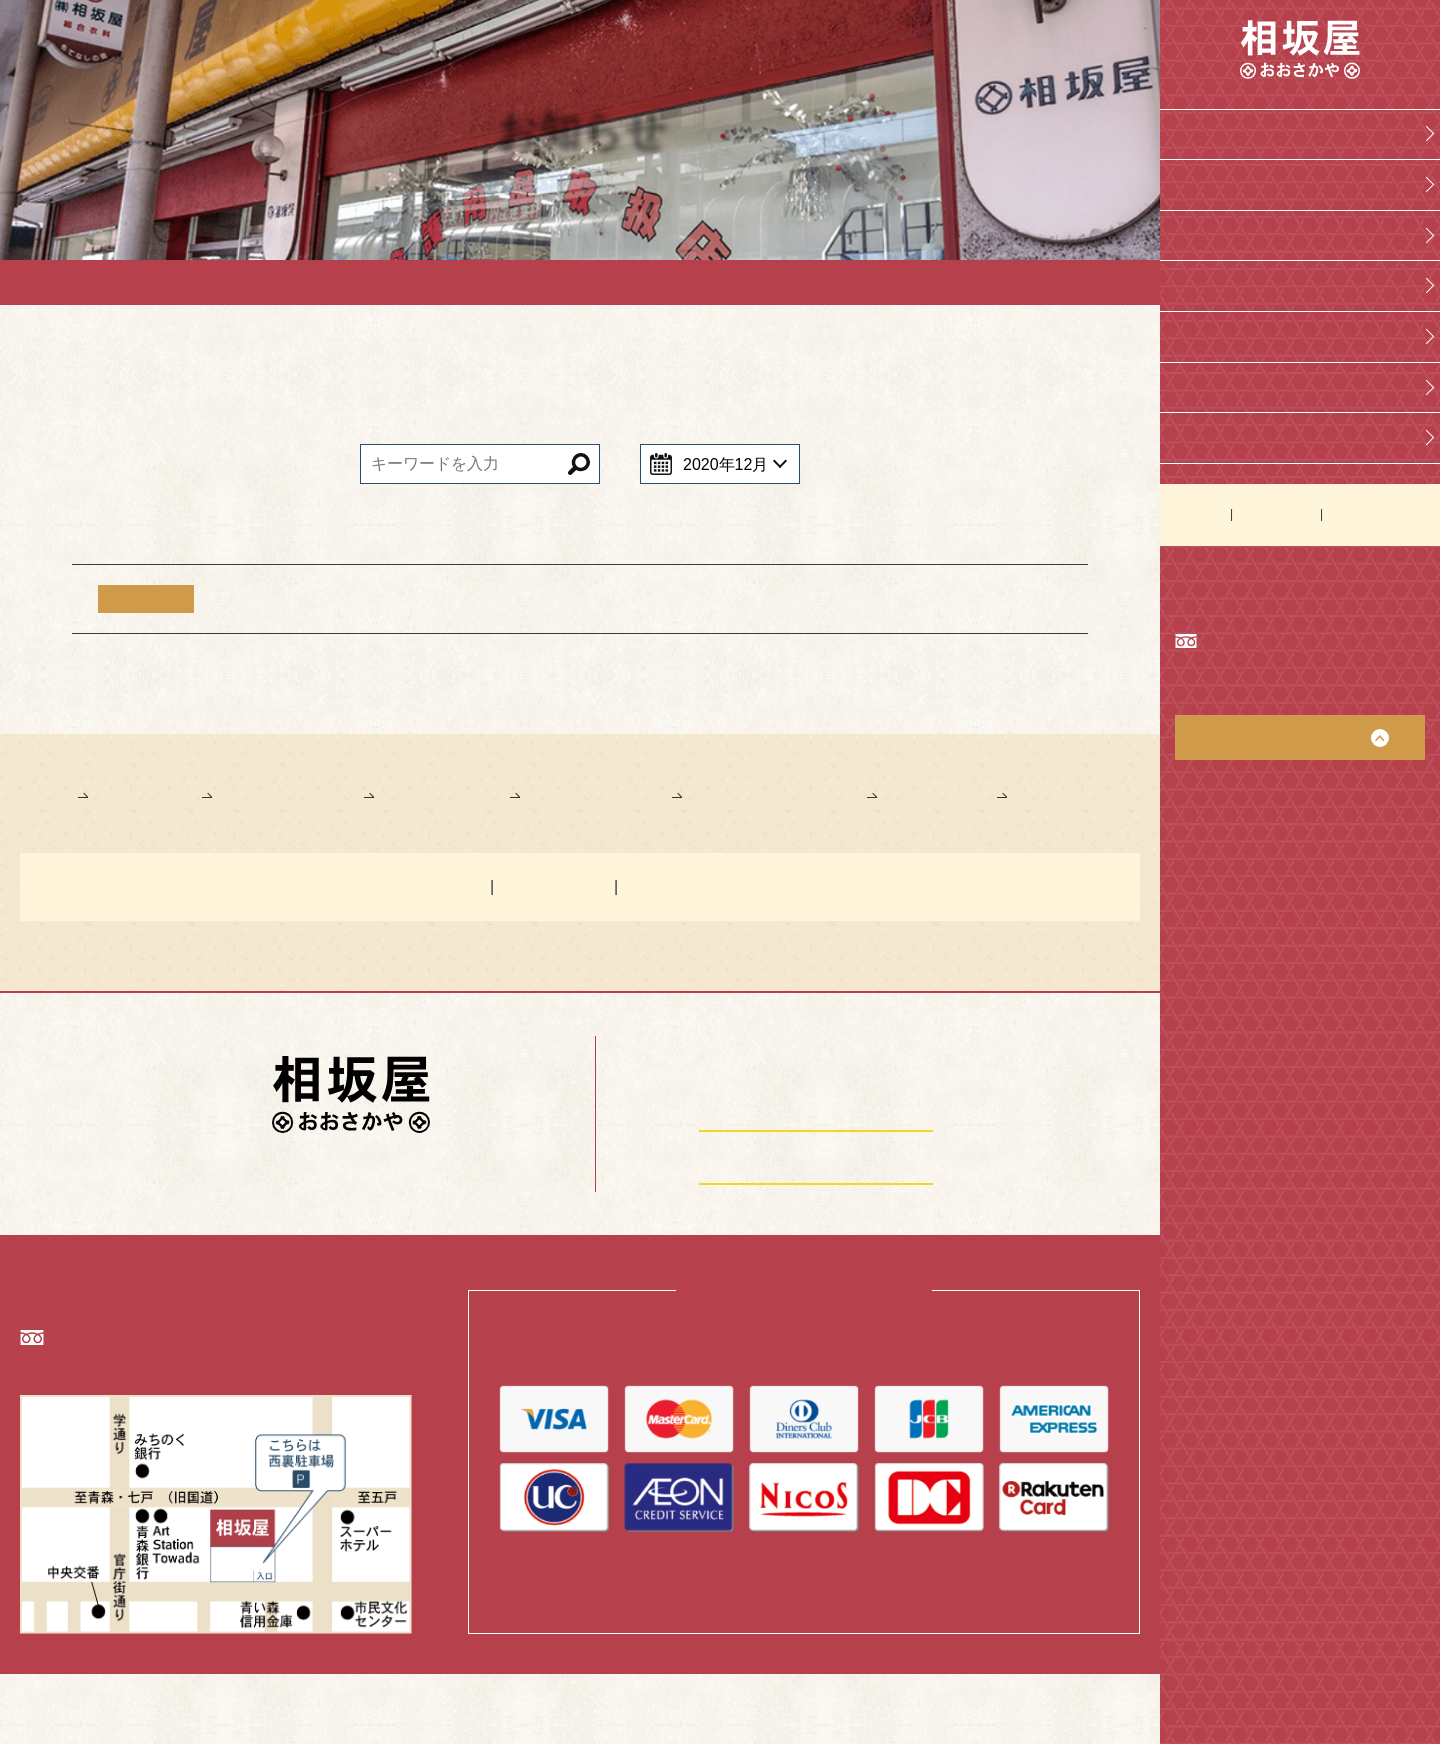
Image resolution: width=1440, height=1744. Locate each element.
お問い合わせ (1276, 508)
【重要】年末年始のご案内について (365, 599)
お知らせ (1198, 508)
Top (1193, 133)
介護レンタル (1228, 332)
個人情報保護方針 (1378, 508)
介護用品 (1212, 282)
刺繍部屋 (1212, 431)
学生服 (1204, 232)
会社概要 (1212, 182)
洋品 (1196, 381)
